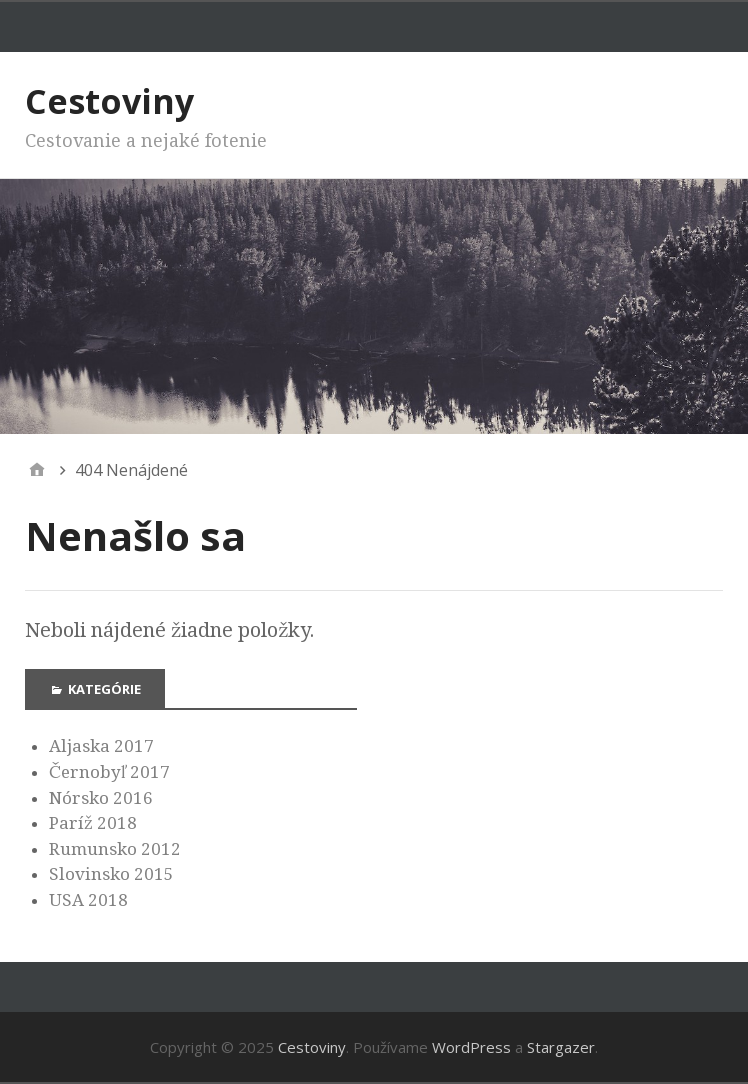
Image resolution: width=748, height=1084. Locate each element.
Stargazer (561, 1047)
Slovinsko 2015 (111, 874)
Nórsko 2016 (101, 798)
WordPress (471, 1047)
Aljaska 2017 (101, 746)
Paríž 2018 (93, 823)
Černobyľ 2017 (109, 772)
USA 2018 (88, 900)
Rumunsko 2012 (115, 849)
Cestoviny (109, 101)
